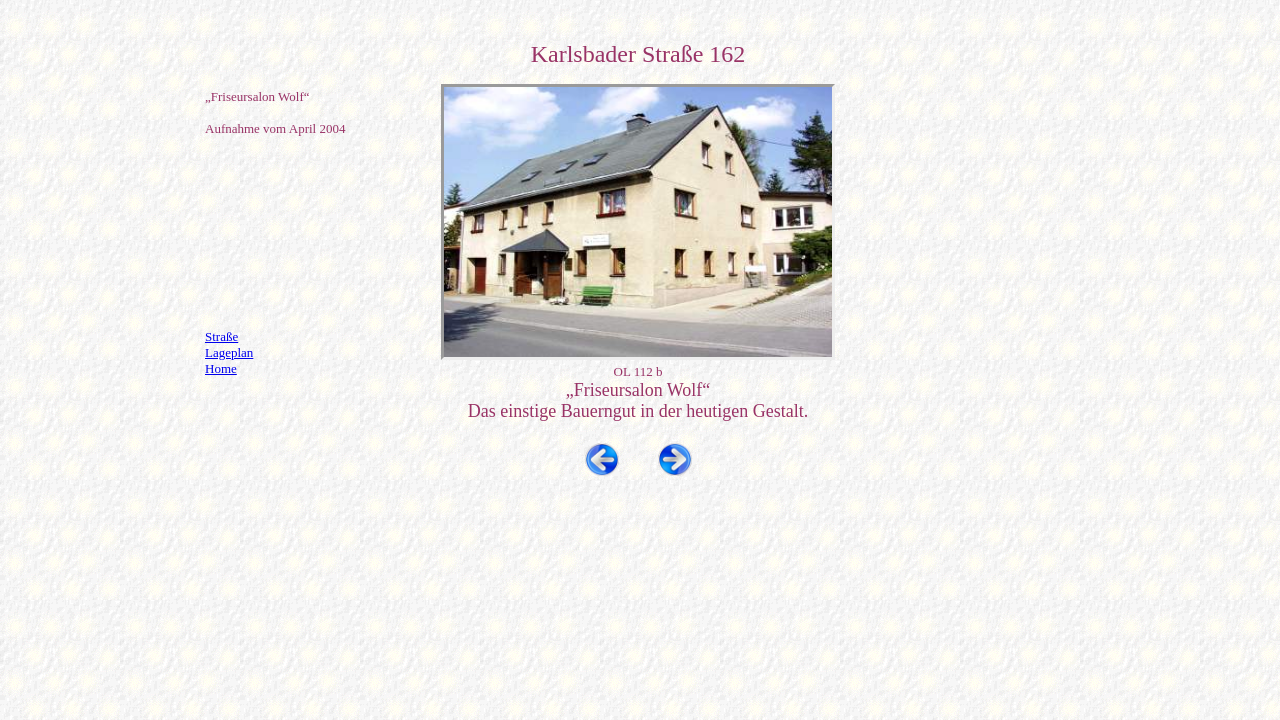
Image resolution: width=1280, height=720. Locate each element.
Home (221, 368)
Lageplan (229, 352)
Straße (221, 336)
